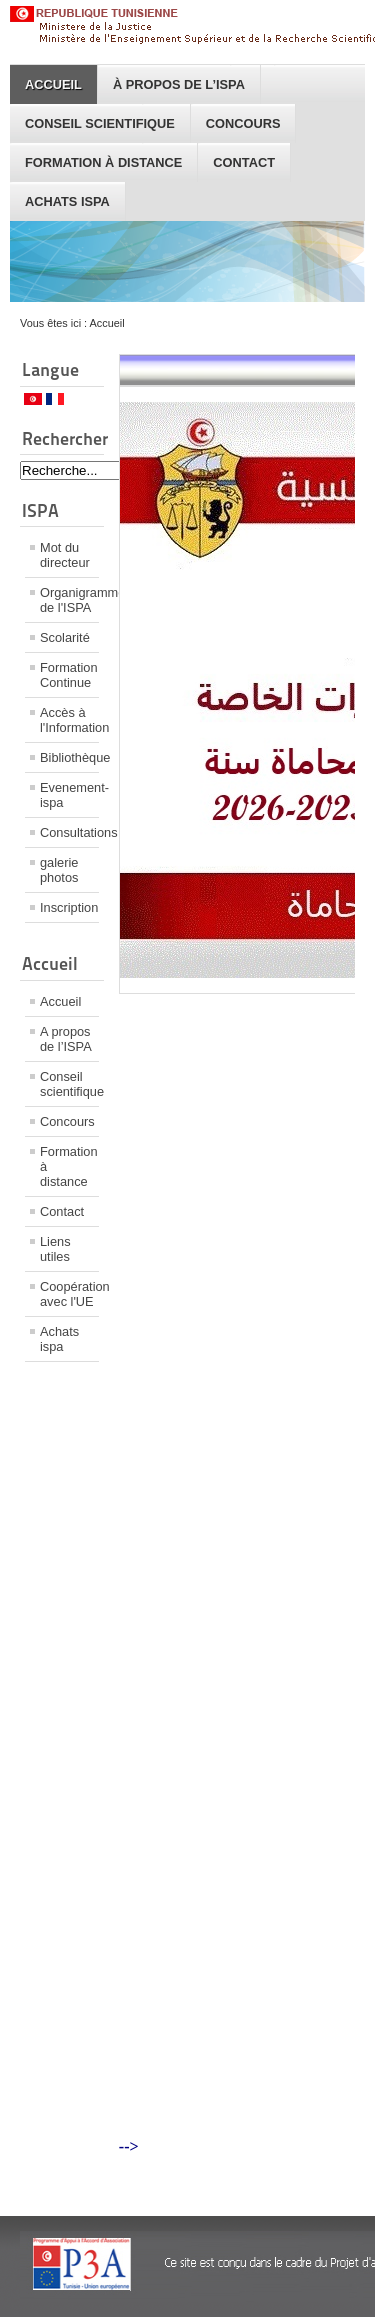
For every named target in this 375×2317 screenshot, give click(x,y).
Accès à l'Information (69, 720)
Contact (244, 162)
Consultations (69, 832)
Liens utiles (55, 1249)
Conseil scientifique (100, 123)
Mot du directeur (65, 555)
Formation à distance (103, 162)
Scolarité (65, 637)
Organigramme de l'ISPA (69, 600)
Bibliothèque (69, 757)
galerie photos (59, 870)
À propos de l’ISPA (179, 84)
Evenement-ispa (69, 795)
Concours (243, 123)
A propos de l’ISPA (66, 1039)
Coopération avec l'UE (69, 1294)
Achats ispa (67, 201)
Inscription (69, 907)
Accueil (53, 84)
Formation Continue (69, 675)
